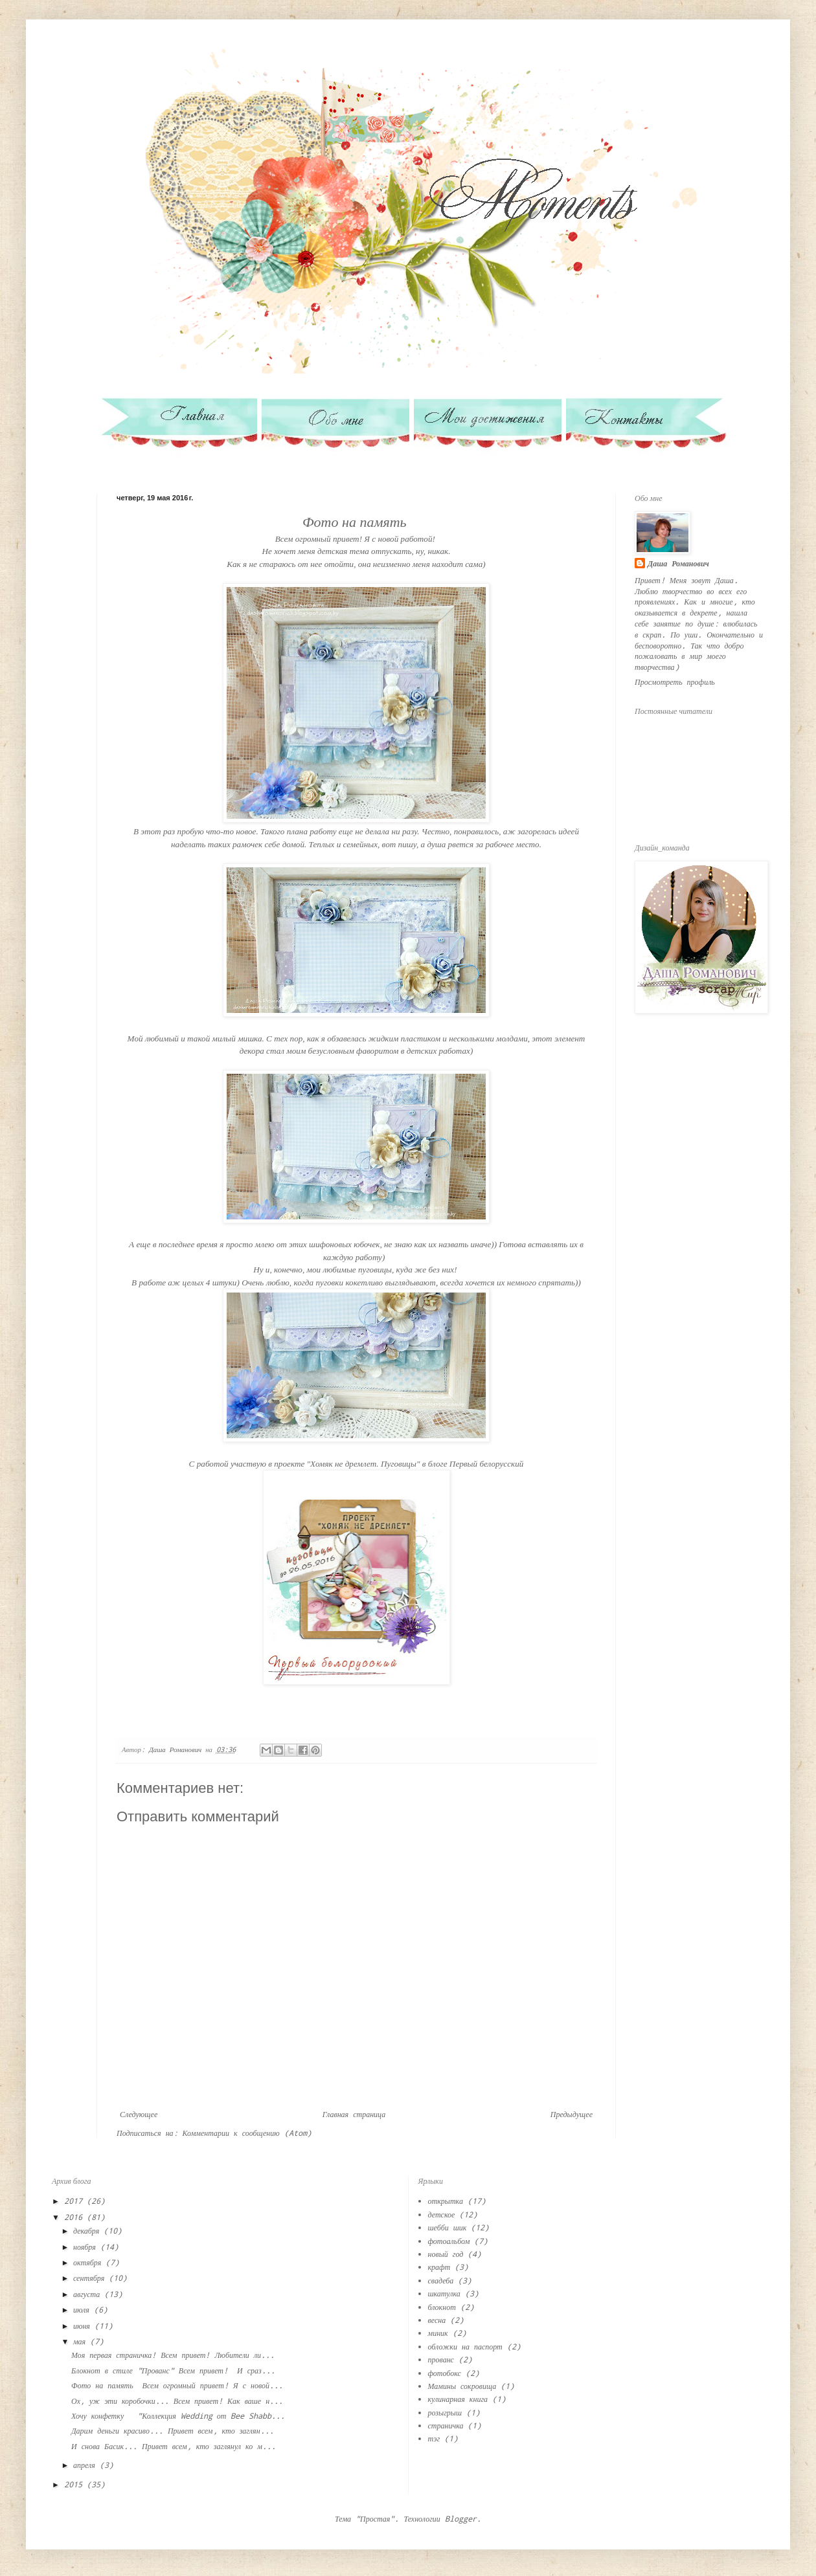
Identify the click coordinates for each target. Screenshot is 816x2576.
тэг (434, 2438)
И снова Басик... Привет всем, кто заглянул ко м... (173, 2446)
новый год (446, 2253)
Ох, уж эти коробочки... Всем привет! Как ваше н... (177, 2400)
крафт (439, 2266)
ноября (86, 2246)
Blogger (461, 2518)
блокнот (442, 2307)
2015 (75, 2484)
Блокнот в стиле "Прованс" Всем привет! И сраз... (173, 2370)
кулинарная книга (458, 2398)
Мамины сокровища (462, 2386)
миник (438, 2332)
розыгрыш (445, 2412)
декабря (88, 2230)
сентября (91, 2277)
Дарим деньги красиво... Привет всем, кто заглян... (172, 2430)
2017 (75, 2200)
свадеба (441, 2280)
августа (88, 2294)
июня (84, 2325)
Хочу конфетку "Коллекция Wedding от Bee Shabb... (178, 2415)
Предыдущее (571, 2114)
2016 (75, 2217)
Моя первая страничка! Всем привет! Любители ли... (173, 2354)
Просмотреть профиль (675, 681)
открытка (445, 2200)
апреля (86, 2464)
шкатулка (444, 2293)
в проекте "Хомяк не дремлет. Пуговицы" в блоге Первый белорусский (395, 1464)
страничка (446, 2425)
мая (81, 2341)
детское (441, 2214)
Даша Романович (678, 563)
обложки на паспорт (465, 2346)
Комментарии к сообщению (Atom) (247, 2132)
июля (83, 2309)
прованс (441, 2359)
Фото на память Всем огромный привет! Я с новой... (177, 2385)
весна (437, 2320)
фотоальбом (449, 2241)
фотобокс (444, 2373)
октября (89, 2262)
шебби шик (447, 2227)
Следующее (138, 2114)
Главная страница (354, 2114)
